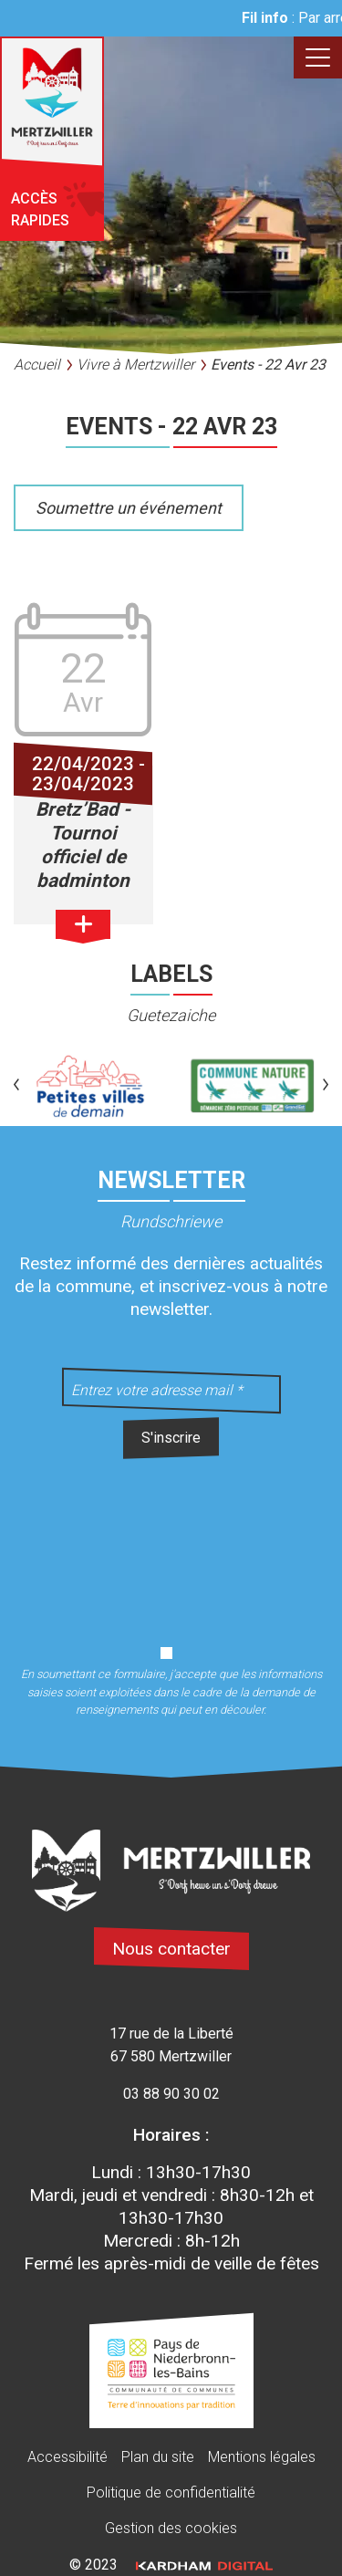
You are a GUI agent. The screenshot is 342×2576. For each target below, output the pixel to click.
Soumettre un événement (129, 507)
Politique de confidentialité (171, 2492)
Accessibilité (67, 2457)
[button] (16, 1086)
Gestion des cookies (171, 2528)
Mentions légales (262, 2457)
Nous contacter (171, 1948)
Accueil (37, 364)
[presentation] (171, 1541)
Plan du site (157, 2457)
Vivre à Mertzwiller (135, 364)
